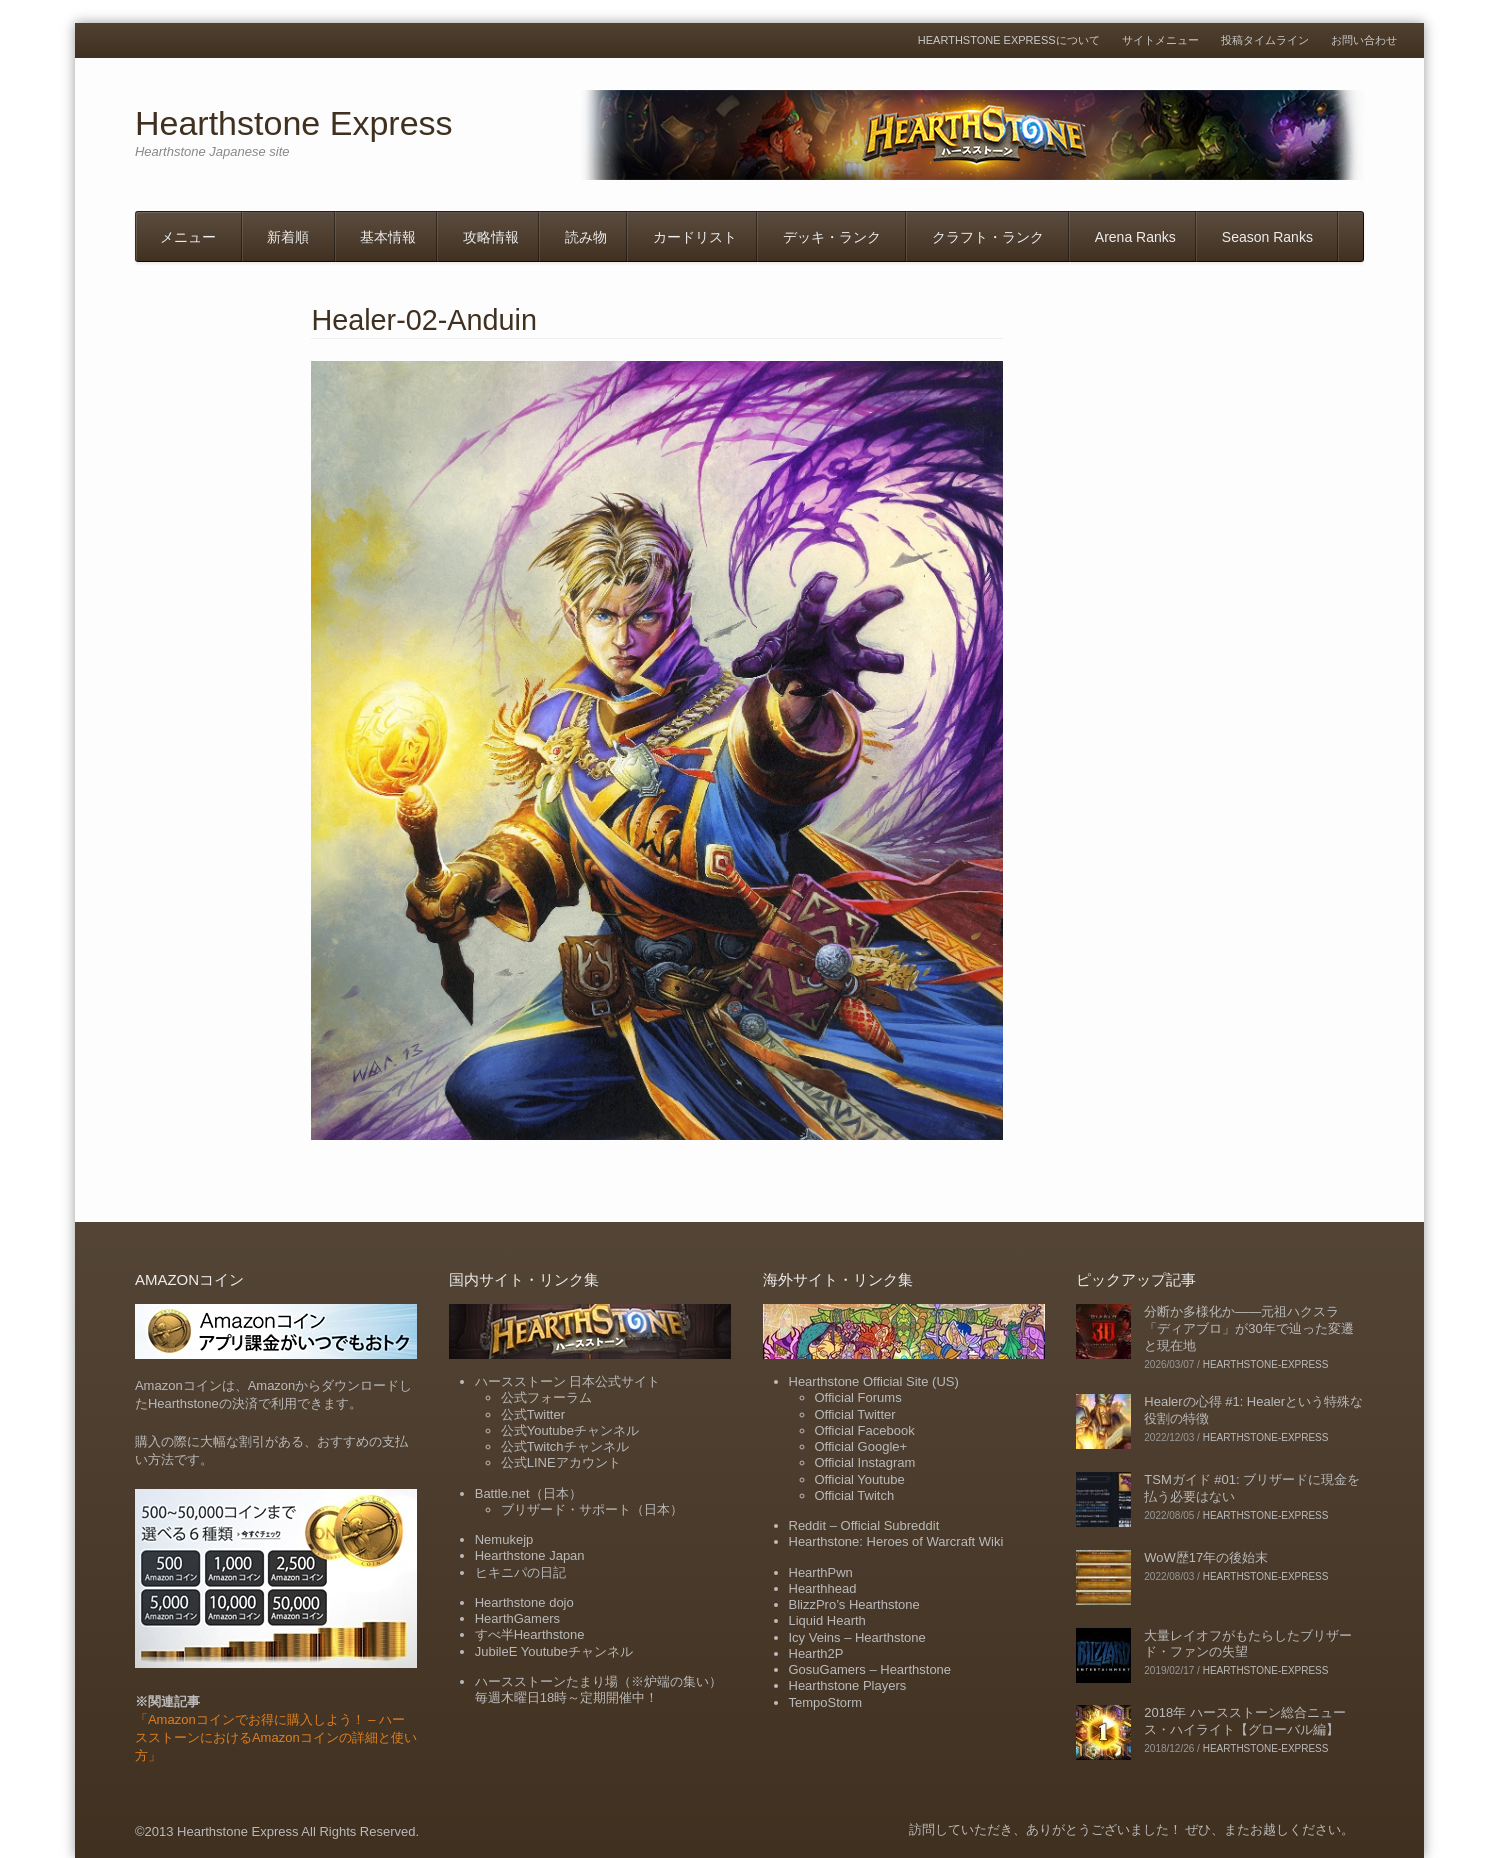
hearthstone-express (1266, 1364)
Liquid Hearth (827, 1620)
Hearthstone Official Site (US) (874, 1381)
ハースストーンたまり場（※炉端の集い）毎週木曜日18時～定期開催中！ (598, 1689)
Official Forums (858, 1397)
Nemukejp (504, 1539)
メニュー (188, 237)
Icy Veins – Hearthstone (857, 1637)
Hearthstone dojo (524, 1602)
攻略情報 (491, 237)
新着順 (288, 237)
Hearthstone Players (848, 1685)
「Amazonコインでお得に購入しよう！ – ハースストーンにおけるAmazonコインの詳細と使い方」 (276, 1737)
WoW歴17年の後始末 (1206, 1557)
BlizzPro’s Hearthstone (854, 1604)
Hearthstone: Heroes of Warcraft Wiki (896, 1541)
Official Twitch (855, 1495)
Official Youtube (860, 1479)
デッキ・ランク (832, 237)
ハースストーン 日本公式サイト (568, 1381)
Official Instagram (865, 1462)
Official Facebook (865, 1430)
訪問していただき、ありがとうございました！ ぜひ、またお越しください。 (1132, 1829)
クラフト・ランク (988, 237)
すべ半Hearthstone (530, 1634)
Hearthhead (823, 1588)
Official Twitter (855, 1414)
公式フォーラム (546, 1397)
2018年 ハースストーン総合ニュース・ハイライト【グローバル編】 (1245, 1721)
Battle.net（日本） (528, 1493)
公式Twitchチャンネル (565, 1446)
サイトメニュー (1160, 40)
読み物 (586, 237)
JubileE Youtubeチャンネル (554, 1651)
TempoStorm (826, 1702)
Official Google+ (861, 1446)
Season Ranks (1267, 237)
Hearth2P (816, 1653)
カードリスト (695, 237)
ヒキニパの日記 (520, 1572)
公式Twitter (533, 1414)
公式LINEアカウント (561, 1462)
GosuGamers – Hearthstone (870, 1669)
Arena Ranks (1135, 237)
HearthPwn (821, 1572)
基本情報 (388, 237)
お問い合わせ (1364, 40)
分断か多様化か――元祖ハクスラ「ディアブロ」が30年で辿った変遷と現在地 (1248, 1328)
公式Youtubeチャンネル (570, 1430)
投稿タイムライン (1265, 40)
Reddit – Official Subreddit (864, 1525)
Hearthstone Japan (530, 1555)
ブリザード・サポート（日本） (592, 1509)
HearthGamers (517, 1618)
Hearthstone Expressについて (1009, 40)
